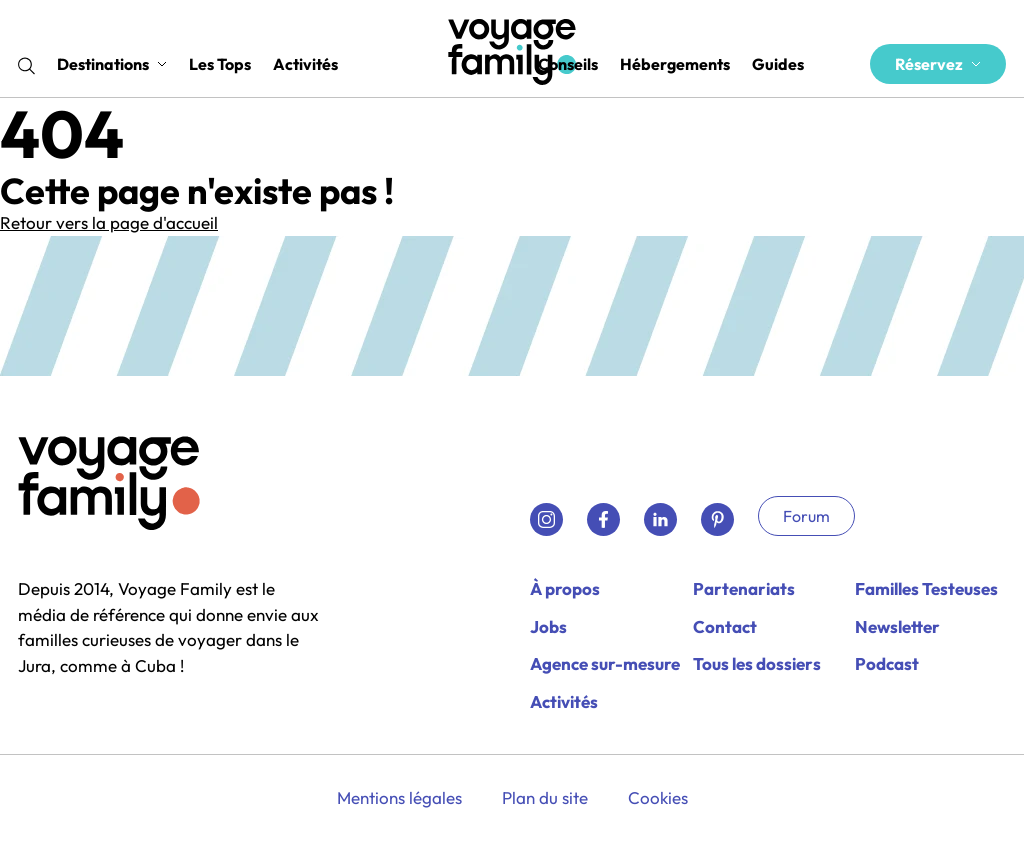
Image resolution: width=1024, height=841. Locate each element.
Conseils (568, 64)
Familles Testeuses (926, 588)
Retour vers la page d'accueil (109, 222)
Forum (806, 516)
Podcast (887, 663)
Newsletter (897, 626)
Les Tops (220, 64)
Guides (778, 64)
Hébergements (675, 64)
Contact (725, 626)
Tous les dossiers (757, 663)
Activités (305, 64)
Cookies (658, 797)
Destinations (112, 64)
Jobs (548, 626)
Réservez (938, 64)
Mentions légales (399, 797)
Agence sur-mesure (605, 663)
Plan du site (545, 797)
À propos (565, 588)
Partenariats (744, 588)
